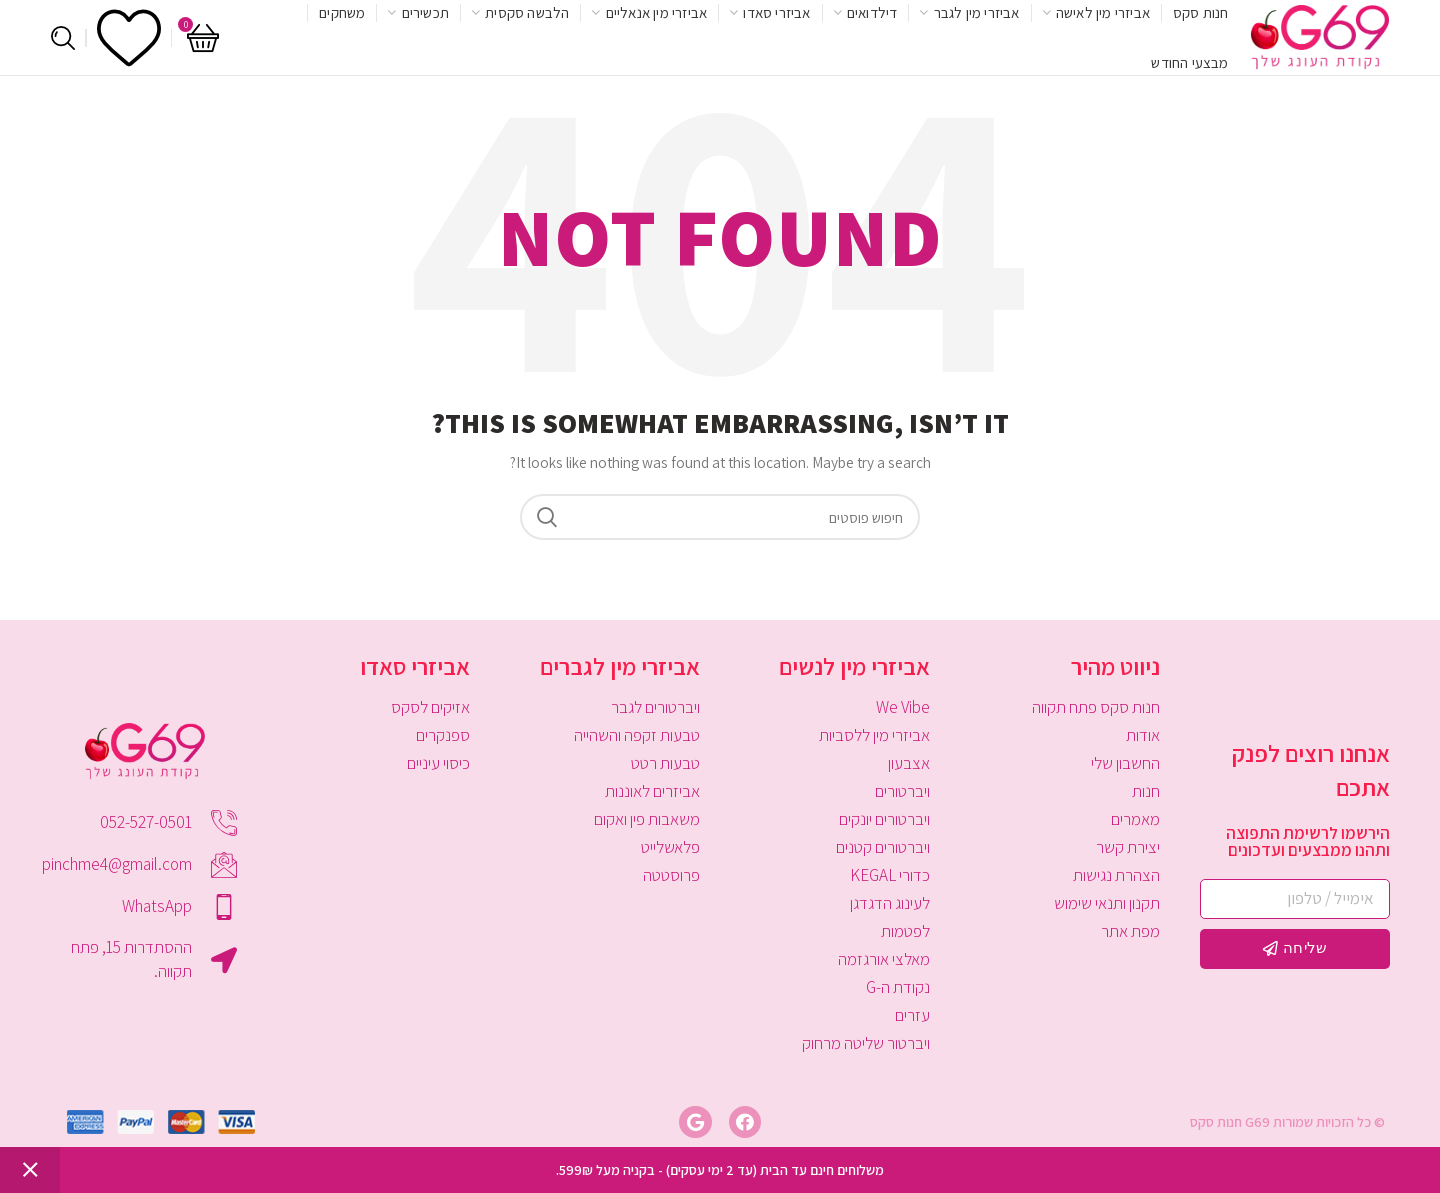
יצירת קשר (1128, 847)
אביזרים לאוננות (652, 791)
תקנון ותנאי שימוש (1107, 903)
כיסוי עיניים (438, 763)
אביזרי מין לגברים (620, 666)
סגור (30, 1170)
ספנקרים (443, 735)
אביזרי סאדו (415, 666)
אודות (1143, 735)
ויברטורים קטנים (883, 847)
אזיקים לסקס (430, 707)
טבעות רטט (665, 763)
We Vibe (903, 707)
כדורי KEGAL (890, 875)
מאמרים (1135, 819)
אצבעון (909, 763)
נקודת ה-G (898, 987)
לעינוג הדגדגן (890, 903)
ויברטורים (902, 791)
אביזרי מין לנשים (854, 666)
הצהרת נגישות (1116, 875)
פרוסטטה (671, 875)
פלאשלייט (670, 847)
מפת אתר (1130, 931)
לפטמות (905, 931)
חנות (1146, 791)
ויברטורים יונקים (884, 819)
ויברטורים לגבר (655, 707)
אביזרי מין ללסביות (874, 735)
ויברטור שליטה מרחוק (866, 1043)
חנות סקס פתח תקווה (1096, 707)
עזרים (912, 1015)
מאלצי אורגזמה (884, 959)
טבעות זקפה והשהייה (637, 735)
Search (547, 517)
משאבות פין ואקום (647, 819)
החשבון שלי (1125, 763)
